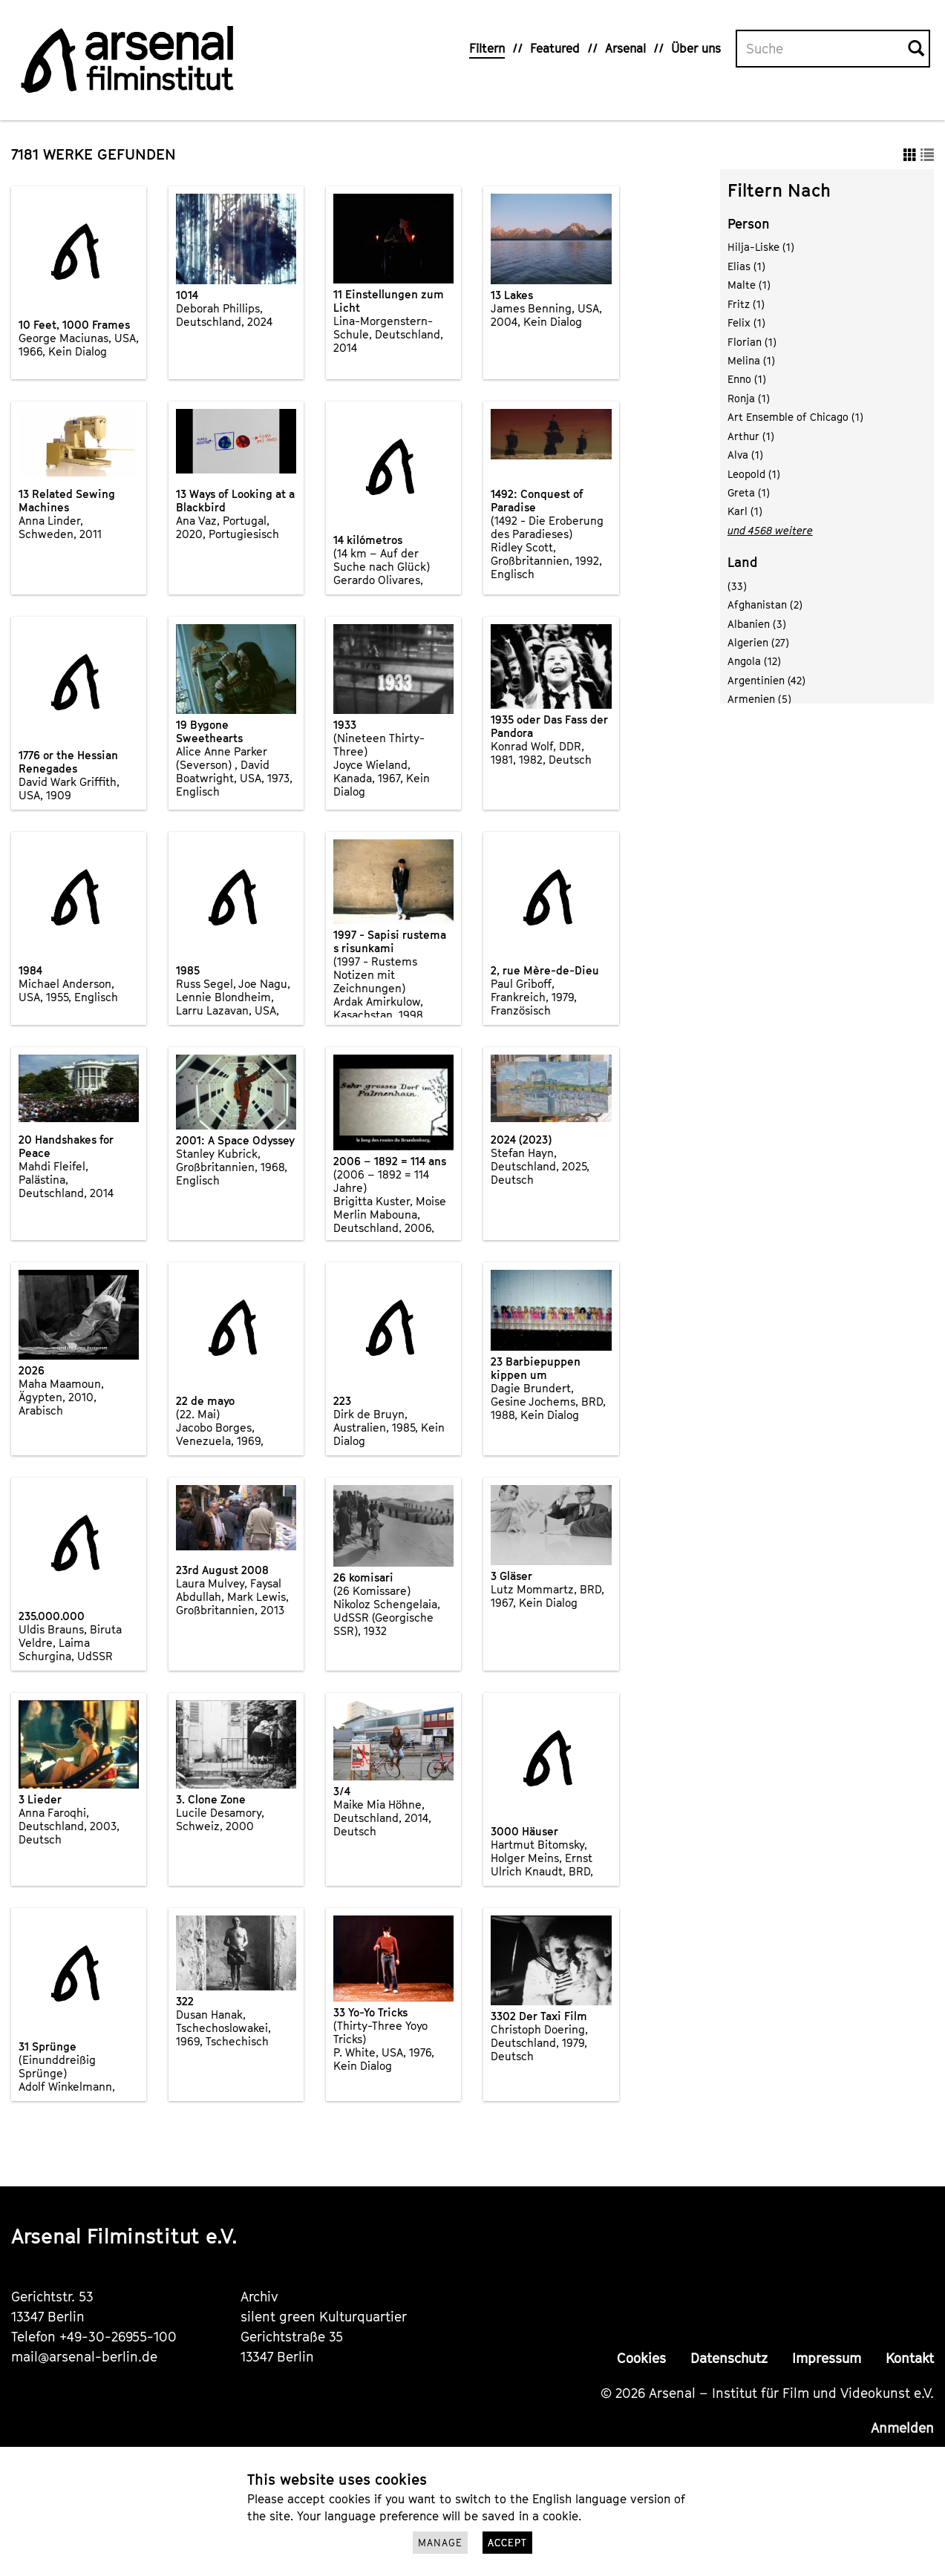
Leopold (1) (753, 474)
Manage (440, 2543)
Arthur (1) (750, 436)
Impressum (826, 2358)
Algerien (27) (758, 642)
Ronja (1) (748, 398)
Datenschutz (729, 2358)
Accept (507, 2543)
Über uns (696, 48)
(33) (737, 586)
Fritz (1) (746, 304)
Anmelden (902, 2428)
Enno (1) (746, 379)
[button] (910, 154)
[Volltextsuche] (822, 49)
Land (742, 562)
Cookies (641, 2358)
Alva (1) (745, 454)
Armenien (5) (759, 698)
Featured (555, 48)
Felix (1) (746, 322)
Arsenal (625, 48)
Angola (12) (754, 661)
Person (748, 224)
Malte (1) (749, 284)
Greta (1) (748, 492)
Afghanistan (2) (764, 604)
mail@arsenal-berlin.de (84, 2356)
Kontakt (910, 2358)
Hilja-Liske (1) (760, 246)
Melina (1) (751, 360)
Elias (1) (746, 266)
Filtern (487, 48)
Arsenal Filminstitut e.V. (124, 2236)
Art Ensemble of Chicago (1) (795, 416)
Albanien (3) (756, 623)
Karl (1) (744, 511)
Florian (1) (751, 341)
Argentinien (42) (766, 680)
